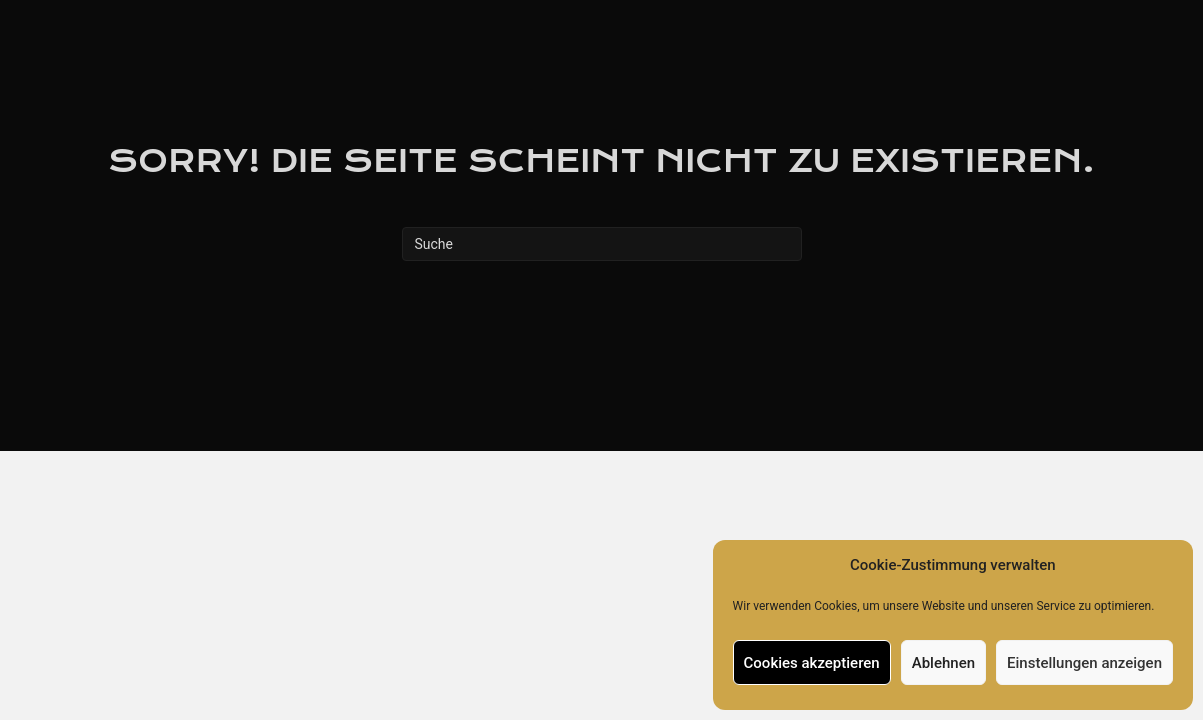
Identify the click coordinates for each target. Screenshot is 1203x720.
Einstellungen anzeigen (1084, 663)
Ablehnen (943, 663)
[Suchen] (602, 244)
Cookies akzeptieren (812, 663)
